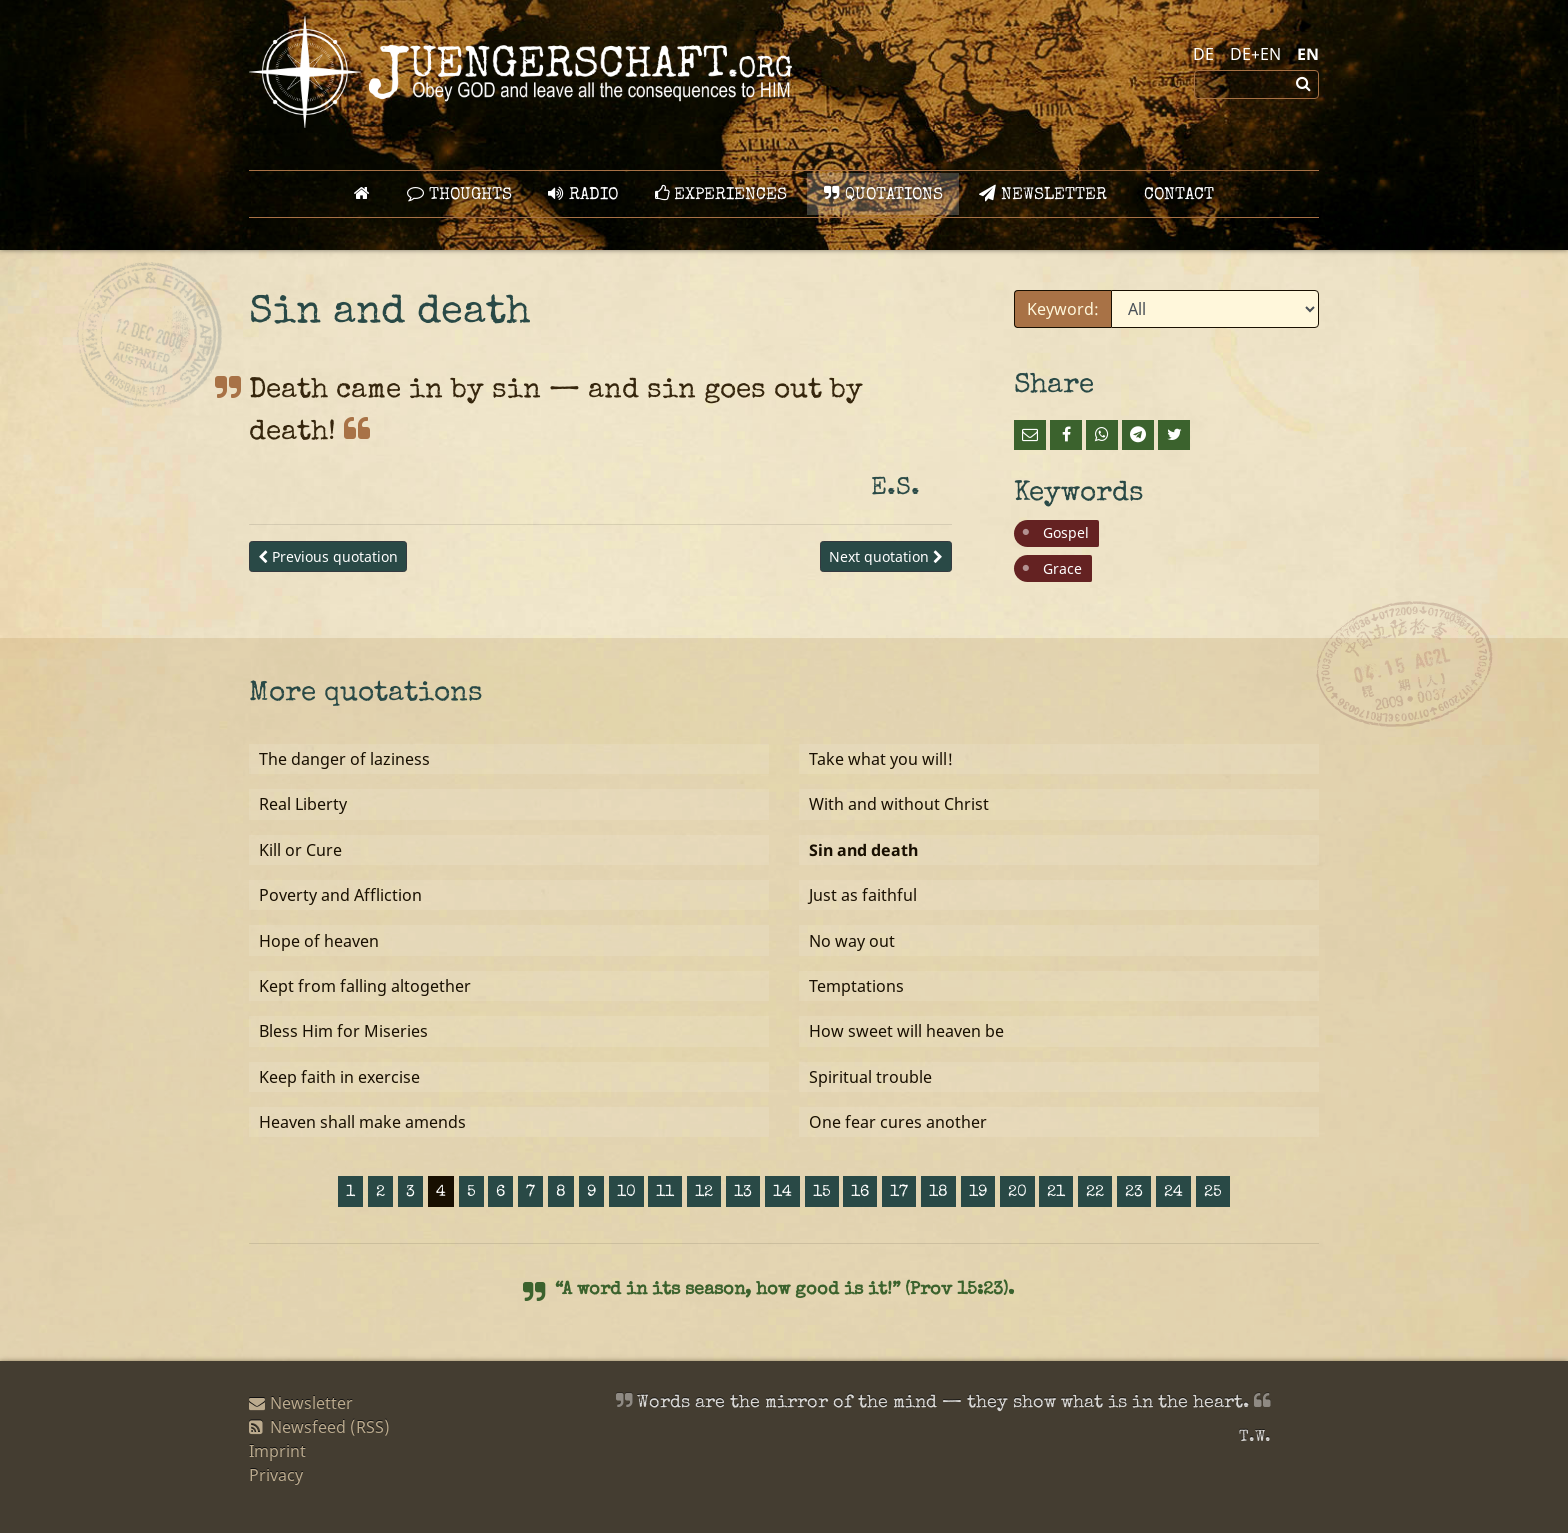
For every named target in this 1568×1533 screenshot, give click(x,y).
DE (1203, 54)
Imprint (277, 1451)
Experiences (721, 194)
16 (860, 1193)
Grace (1062, 568)
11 (665, 1193)
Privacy (276, 1475)
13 (743, 1193)
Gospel (1066, 532)
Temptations (856, 986)
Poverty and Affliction (340, 895)
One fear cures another (898, 1122)
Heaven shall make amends (362, 1122)
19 (978, 1193)
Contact (1179, 195)
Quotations (883, 194)
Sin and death (863, 850)
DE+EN (1255, 54)
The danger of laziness (344, 759)
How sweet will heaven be (906, 1031)
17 (899, 1193)
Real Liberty (303, 804)
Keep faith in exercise (339, 1077)
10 (626, 1193)
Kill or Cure (300, 850)
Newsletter (1043, 194)
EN (1308, 54)
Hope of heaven (319, 941)
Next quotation (886, 556)
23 (1134, 1193)
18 (938, 1193)
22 (1095, 1193)
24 (1173, 1193)
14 (782, 1193)
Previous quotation (328, 556)
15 (822, 1193)
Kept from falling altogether (365, 986)
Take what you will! (881, 759)
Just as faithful (863, 895)
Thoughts (459, 194)
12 (704, 1193)
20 (1017, 1193)
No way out (852, 941)
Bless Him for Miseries (343, 1031)
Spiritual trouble (870, 1077)
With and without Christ (899, 804)
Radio (583, 194)
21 (1056, 1193)
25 (1213, 1193)
